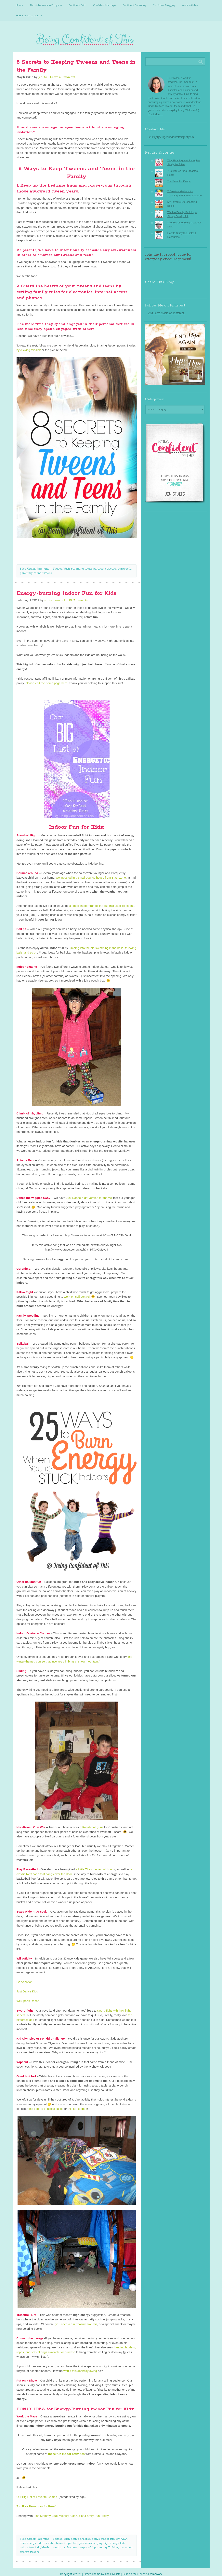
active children (81, 2534)
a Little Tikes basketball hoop (94, 1865)
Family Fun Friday (97, 2511)
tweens (47, 569)
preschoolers (68, 2543)
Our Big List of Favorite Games (37, 2492)
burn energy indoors (33, 2539)
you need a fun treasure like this (76, 2319)
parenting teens (81, 564)
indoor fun (27, 2543)
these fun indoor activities (66, 2449)
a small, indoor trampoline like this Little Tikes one (101, 901)
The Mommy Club (46, 2511)
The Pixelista (113, 2569)
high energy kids (114, 2539)
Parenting (42, 564)
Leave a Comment (62, 73)
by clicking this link (29, 345)
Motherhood (50, 2543)
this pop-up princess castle (45, 2104)
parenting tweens (104, 564)
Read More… (155, 109)
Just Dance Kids (27, 1987)
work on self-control (76, 1292)
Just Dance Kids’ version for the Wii (89, 1193)
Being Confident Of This (111, 36)
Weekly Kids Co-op (71, 2511)
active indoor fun (103, 2534)
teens (37, 569)
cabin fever (55, 2539)
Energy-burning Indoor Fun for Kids (66, 589)
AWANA (122, 2534)
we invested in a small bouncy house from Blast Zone (91, 873)
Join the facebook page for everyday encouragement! (168, 252)
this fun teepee (77, 2104)
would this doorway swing (80, 2366)
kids (37, 2543)
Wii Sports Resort (28, 1996)
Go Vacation (25, 1977)
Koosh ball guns (92, 1823)
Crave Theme (92, 2569)
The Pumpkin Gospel (179, 177)
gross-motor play (90, 2539)
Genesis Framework (149, 2569)
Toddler (113, 2543)
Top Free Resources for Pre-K (36, 2502)
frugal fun (70, 2539)
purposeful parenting (93, 2543)
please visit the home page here (46, 679)
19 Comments (78, 596)
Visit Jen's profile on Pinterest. (166, 308)
